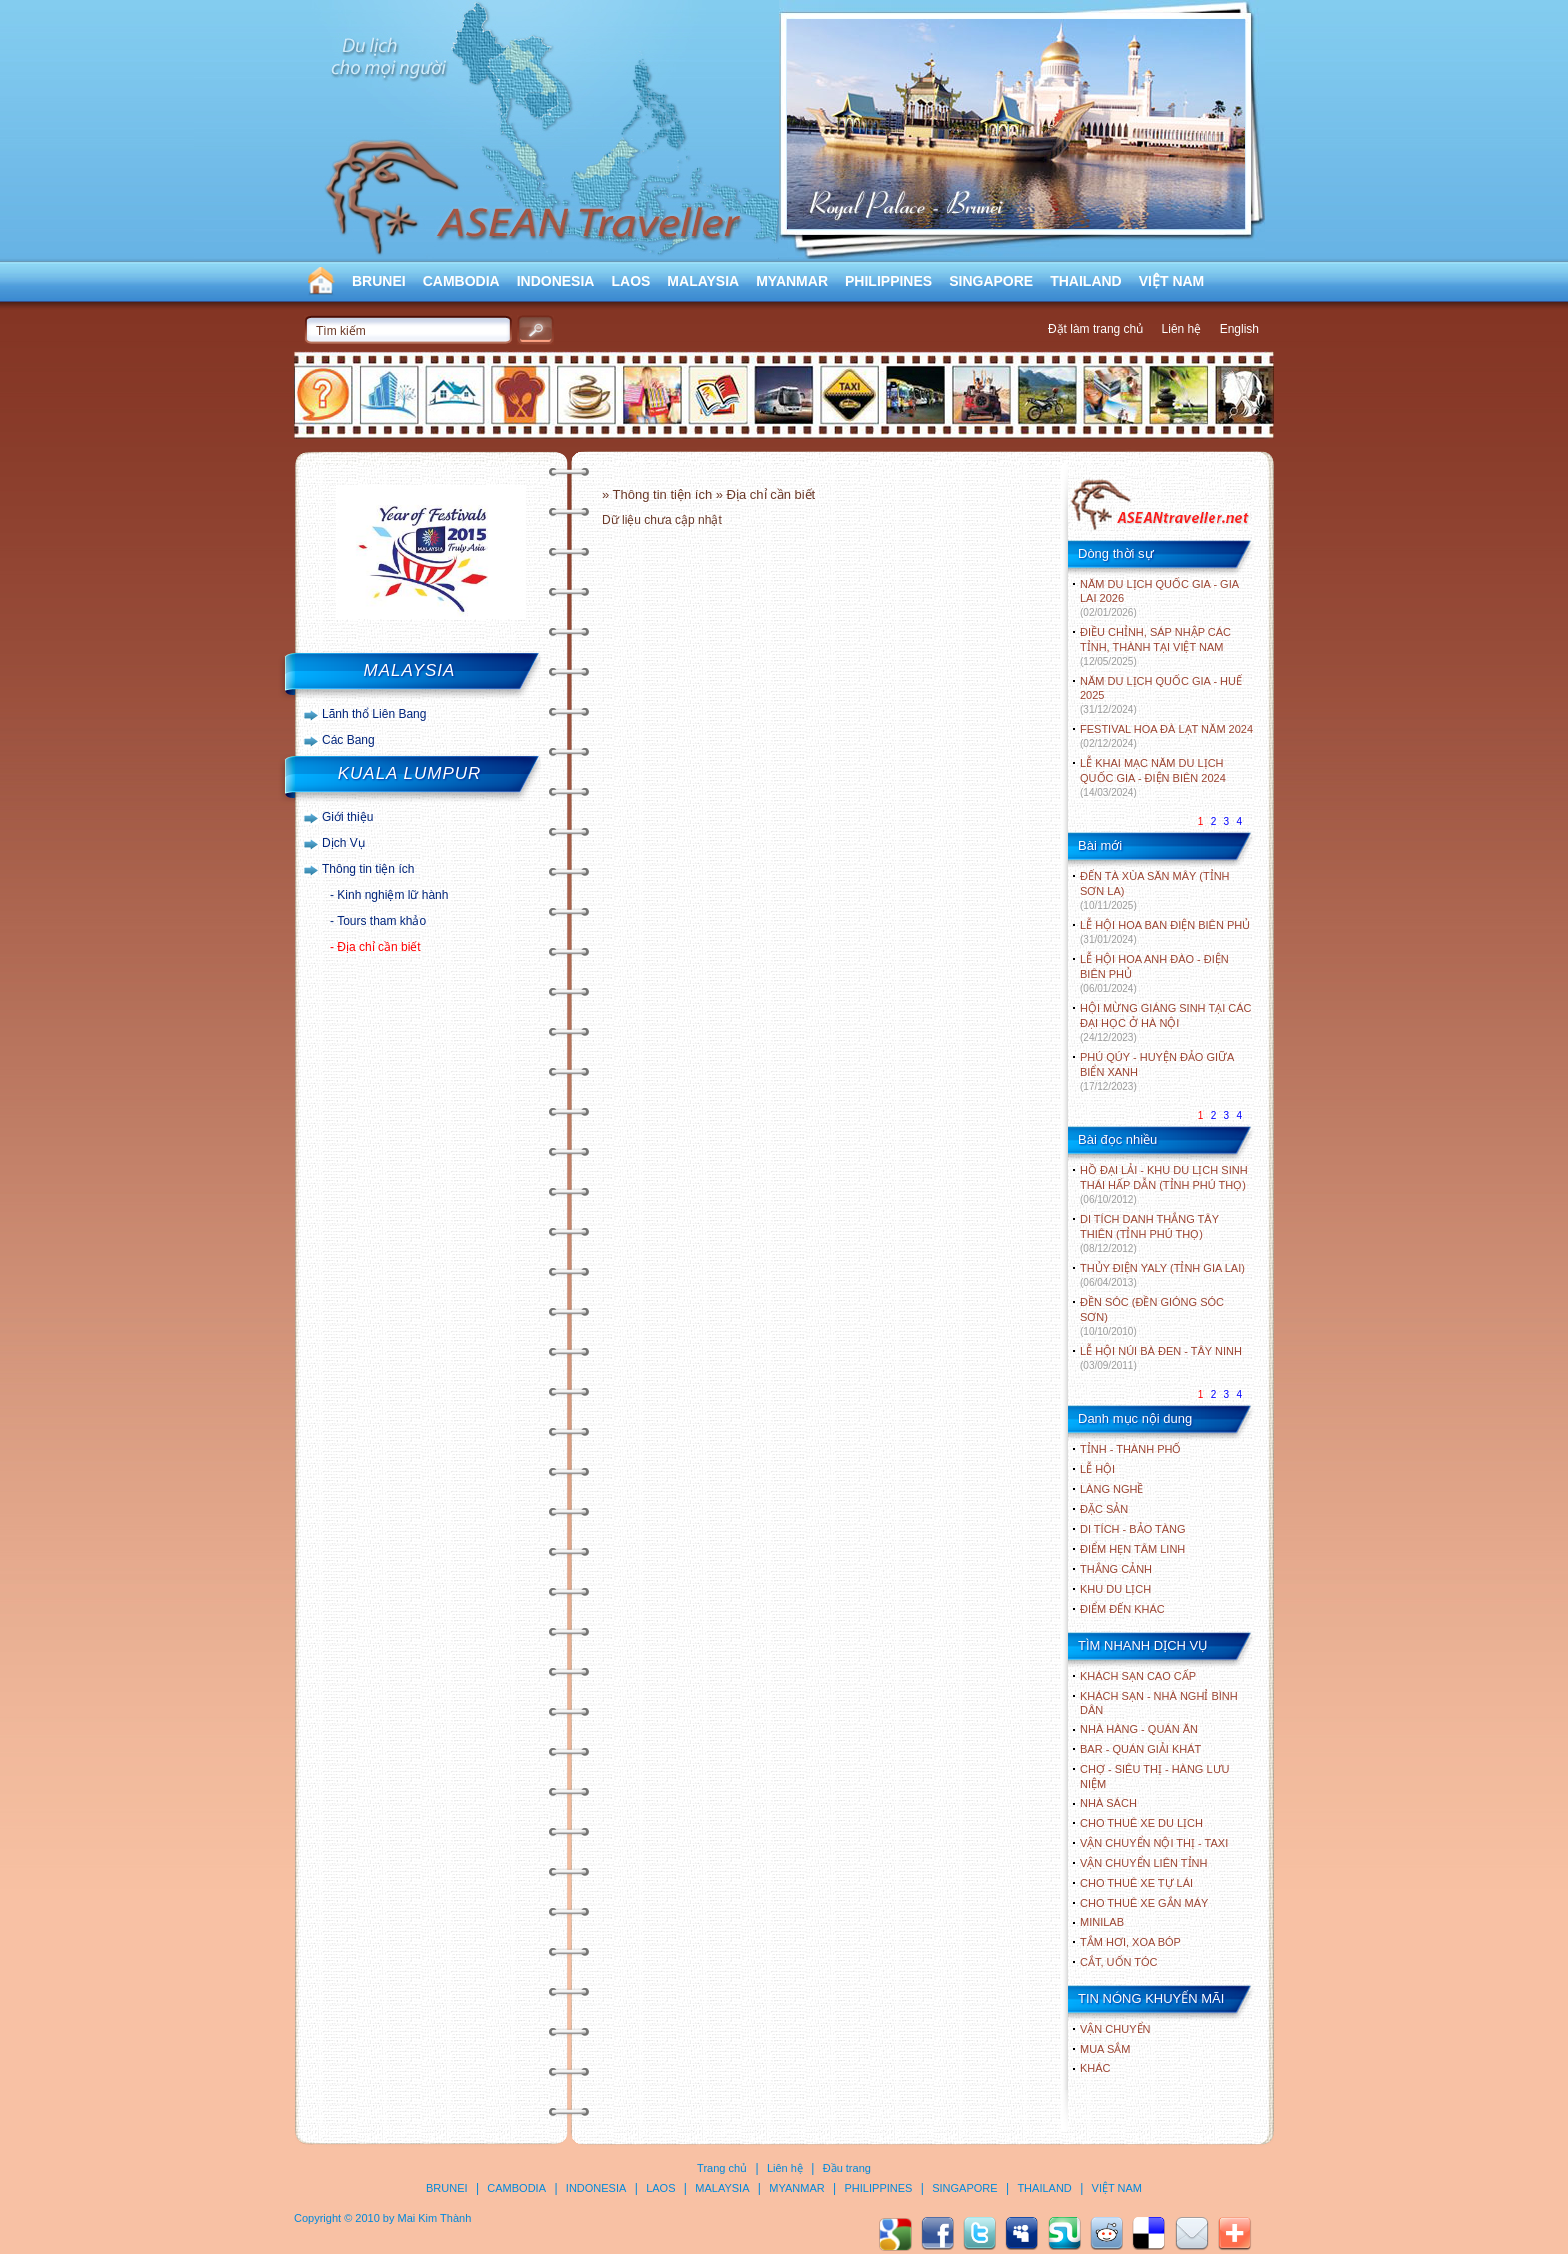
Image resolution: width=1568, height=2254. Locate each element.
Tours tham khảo (381, 921)
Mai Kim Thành (435, 2218)
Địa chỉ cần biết (378, 947)
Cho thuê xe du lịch (1141, 1823)
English (1239, 329)
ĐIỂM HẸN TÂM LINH (1132, 1549)
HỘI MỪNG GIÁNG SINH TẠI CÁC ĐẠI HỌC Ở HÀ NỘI (1165, 1022)
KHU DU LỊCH (1115, 1589)
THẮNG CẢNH (1116, 1569)
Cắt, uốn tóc (1119, 1962)
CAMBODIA (461, 281)
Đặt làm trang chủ (1095, 329)
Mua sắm (1105, 2049)
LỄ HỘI (1097, 1469)
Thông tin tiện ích (368, 869)
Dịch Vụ (343, 843)
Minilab (1102, 1922)
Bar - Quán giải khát (1140, 1749)
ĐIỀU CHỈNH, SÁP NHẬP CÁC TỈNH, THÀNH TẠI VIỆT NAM (1155, 646)
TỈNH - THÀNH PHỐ (1130, 1449)
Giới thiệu (347, 817)
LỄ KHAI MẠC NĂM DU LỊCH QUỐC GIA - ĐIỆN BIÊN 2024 (1153, 777)
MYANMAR (792, 281)
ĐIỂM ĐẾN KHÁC (1122, 1609)
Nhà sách (1108, 1803)
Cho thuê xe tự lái (1136, 1883)
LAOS (630, 281)
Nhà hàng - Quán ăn (1139, 1729)
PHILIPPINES (888, 281)
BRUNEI (379, 281)
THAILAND (1086, 281)
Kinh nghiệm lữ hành (392, 895)
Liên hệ (1182, 329)
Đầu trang (847, 2168)
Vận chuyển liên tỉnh (1143, 1863)
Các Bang (348, 740)
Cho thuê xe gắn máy (1144, 1903)
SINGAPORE (991, 281)
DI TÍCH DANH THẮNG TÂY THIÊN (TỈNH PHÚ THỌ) (1149, 1233)
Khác (1095, 2068)
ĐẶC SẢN (1104, 1509)
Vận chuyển (1115, 2029)
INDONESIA (556, 281)
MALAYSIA (703, 281)
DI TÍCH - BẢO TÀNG (1133, 1529)
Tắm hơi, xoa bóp (1130, 1942)
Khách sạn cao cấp (1138, 1676)
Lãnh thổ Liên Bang (374, 714)
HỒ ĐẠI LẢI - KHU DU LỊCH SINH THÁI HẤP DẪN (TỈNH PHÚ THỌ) (1164, 1184)
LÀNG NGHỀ (1111, 1489)
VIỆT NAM (1172, 281)
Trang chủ (722, 2168)
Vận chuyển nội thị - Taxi (1154, 1843)
